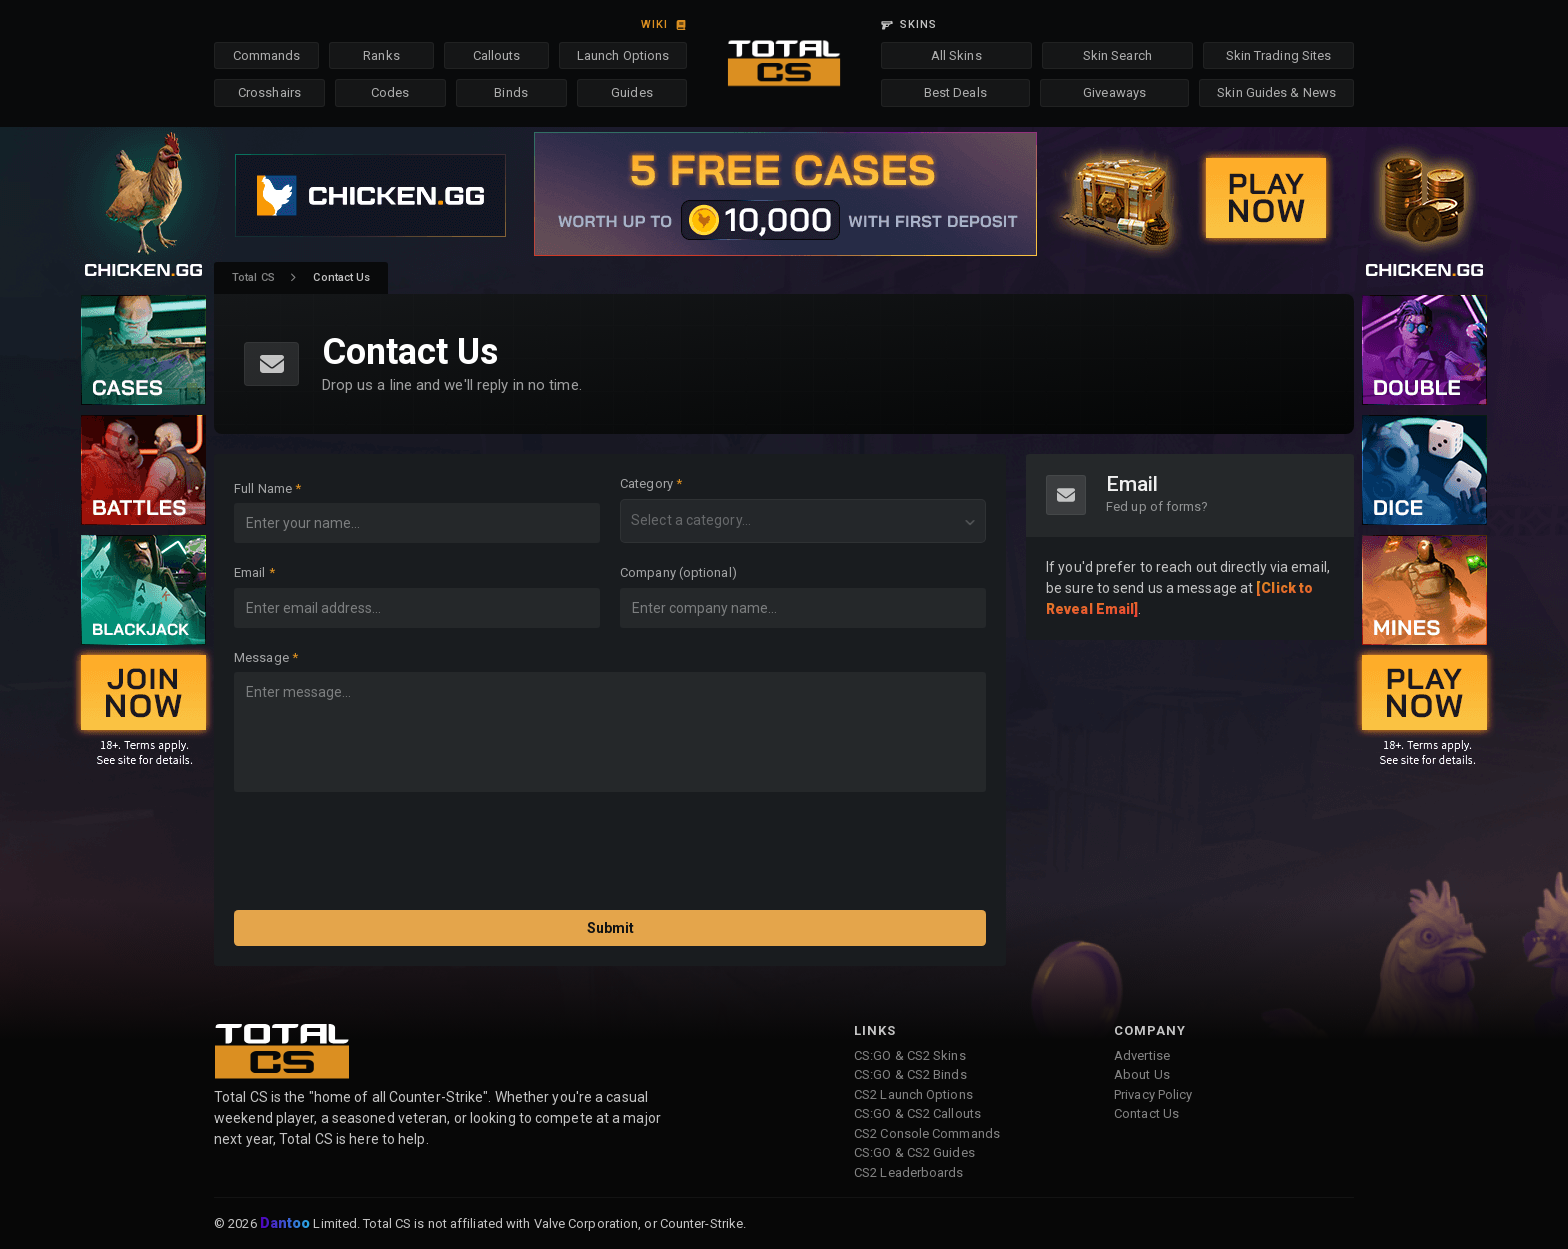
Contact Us (1146, 1113)
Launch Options (623, 55)
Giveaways (1114, 92)
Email (250, 572)
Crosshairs (269, 92)
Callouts (497, 55)
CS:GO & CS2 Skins (910, 1055)
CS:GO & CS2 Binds (910, 1074)
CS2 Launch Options (913, 1094)
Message (261, 657)
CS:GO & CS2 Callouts (917, 1113)
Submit (610, 928)
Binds (511, 92)
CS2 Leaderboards (909, 1172)
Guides (632, 92)
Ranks (381, 55)
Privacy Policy (1153, 1094)
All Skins (956, 55)
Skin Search (1117, 55)
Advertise (1142, 1055)
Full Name (263, 488)
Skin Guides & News (1276, 92)
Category (646, 483)
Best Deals (955, 92)
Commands (267, 55)
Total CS (253, 277)
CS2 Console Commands (927, 1133)
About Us (1142, 1074)
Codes (390, 92)
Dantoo (286, 1224)
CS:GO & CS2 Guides (914, 1152)
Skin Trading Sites (1279, 55)
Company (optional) (678, 572)
